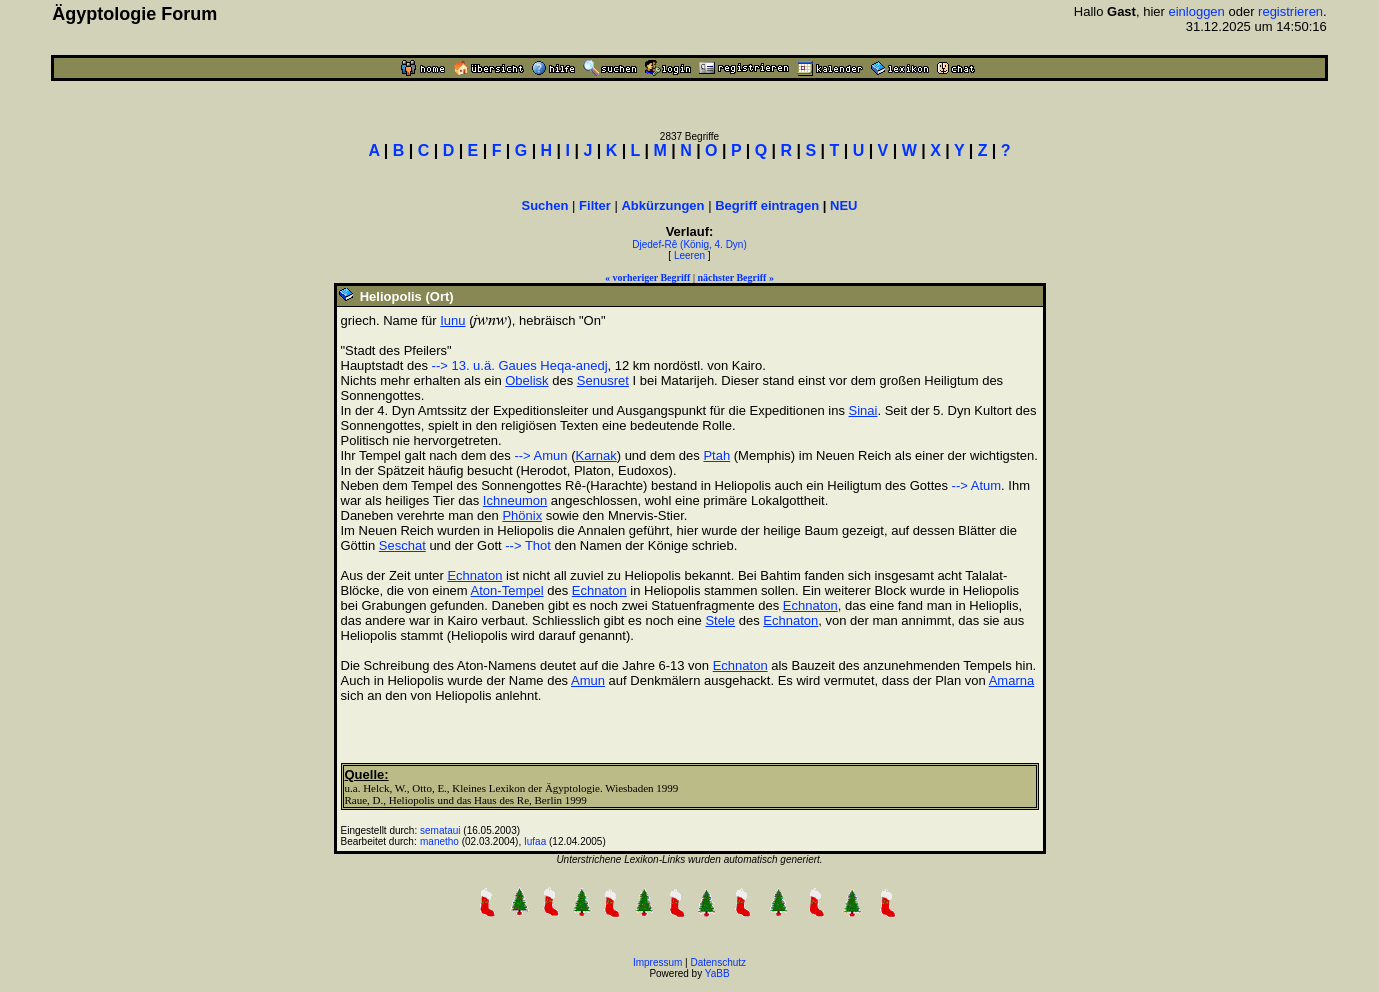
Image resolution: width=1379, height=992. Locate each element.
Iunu (452, 320)
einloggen (1196, 11)
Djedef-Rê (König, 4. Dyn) (689, 244)
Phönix (522, 515)
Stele (720, 620)
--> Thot (528, 545)
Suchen (545, 205)
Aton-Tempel (507, 590)
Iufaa (535, 841)
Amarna (1012, 680)
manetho (439, 841)
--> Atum (977, 485)
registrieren (1290, 11)
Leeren (689, 255)
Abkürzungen (662, 205)
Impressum (657, 962)
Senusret (603, 380)
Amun (588, 680)
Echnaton (474, 575)
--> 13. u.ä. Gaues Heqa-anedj (520, 365)
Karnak (595, 455)
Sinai (863, 410)
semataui (440, 830)
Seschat (402, 545)
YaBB (717, 973)
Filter (595, 205)
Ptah (716, 455)
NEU (843, 205)
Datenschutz (719, 962)
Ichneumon (515, 500)
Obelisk (526, 380)
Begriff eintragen (767, 205)
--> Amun (540, 455)
